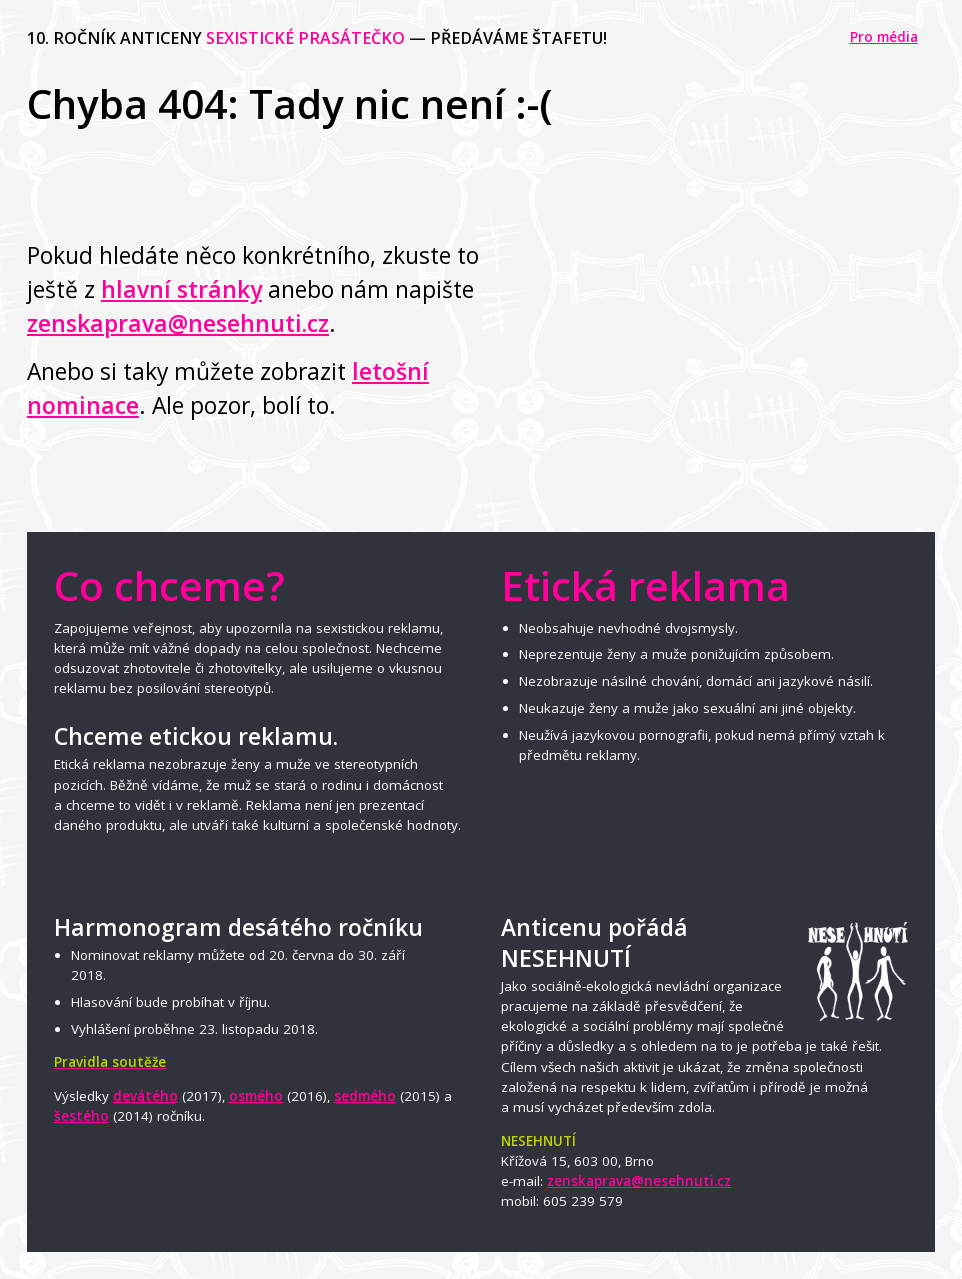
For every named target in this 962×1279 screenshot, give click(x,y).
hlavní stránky (181, 289)
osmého (256, 1096)
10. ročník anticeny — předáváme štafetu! (317, 38)
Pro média (884, 37)
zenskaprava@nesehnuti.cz (178, 323)
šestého (81, 1116)
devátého (145, 1096)
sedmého (365, 1096)
